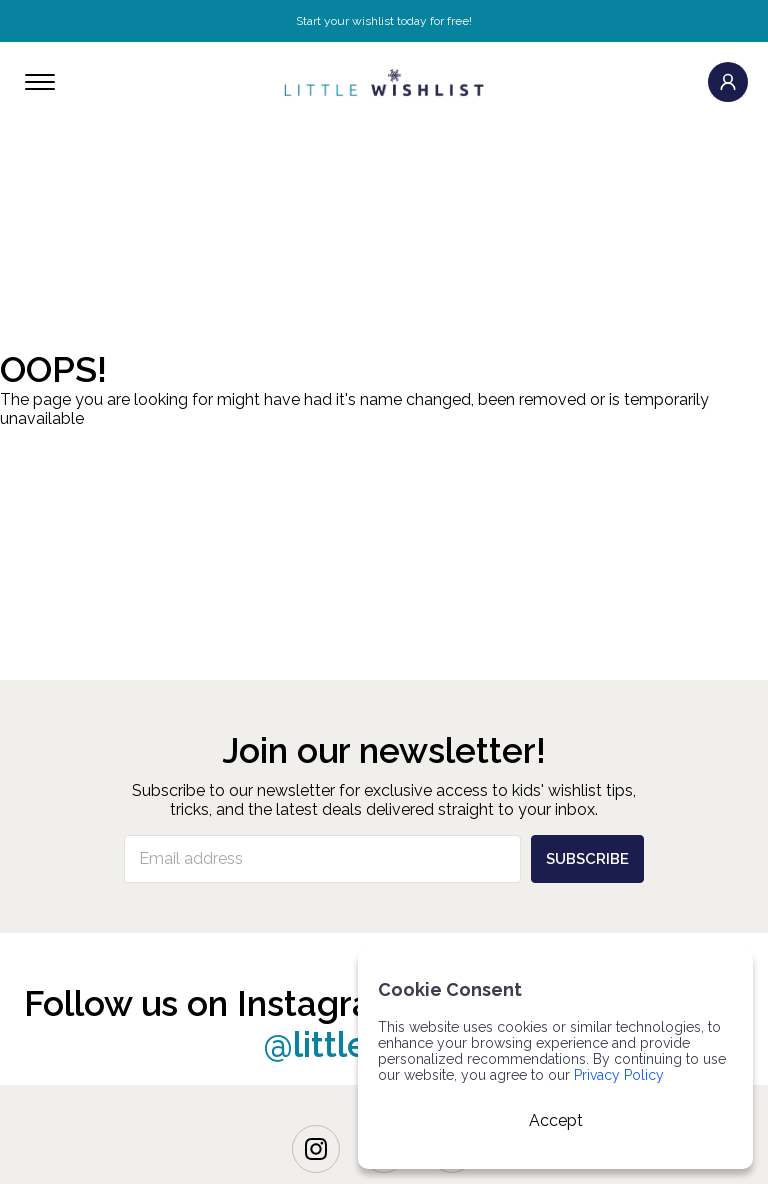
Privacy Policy (619, 1075)
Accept (556, 1120)
